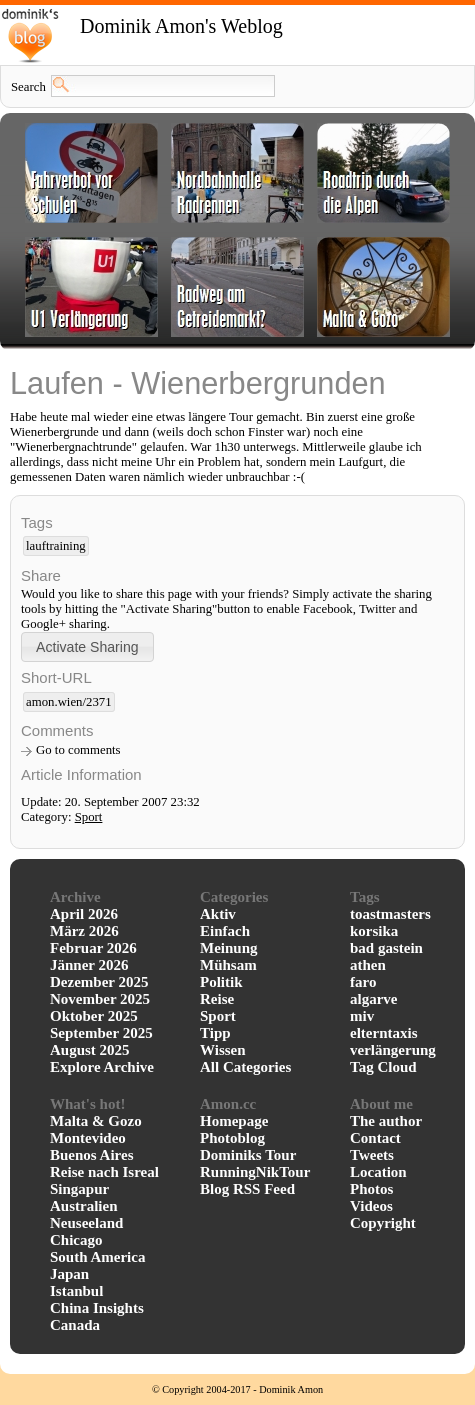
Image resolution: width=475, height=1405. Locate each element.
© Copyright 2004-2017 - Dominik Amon (237, 1389)
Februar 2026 (93, 948)
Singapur (79, 1189)
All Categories (245, 1067)
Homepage (234, 1121)
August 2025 (90, 1050)
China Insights (97, 1308)
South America (97, 1257)
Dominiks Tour (248, 1155)
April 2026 (84, 914)
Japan (69, 1274)
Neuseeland (86, 1223)
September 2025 (101, 1033)
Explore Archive (102, 1067)
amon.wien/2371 (69, 702)
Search (28, 87)
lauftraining (56, 546)
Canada (75, 1325)
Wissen (223, 1050)
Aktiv (218, 914)
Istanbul (76, 1291)
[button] (87, 646)
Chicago (76, 1240)
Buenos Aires (92, 1155)
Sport (89, 817)
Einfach (225, 931)
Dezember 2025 (99, 982)
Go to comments (78, 750)
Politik (221, 982)
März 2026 (84, 931)
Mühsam (228, 965)
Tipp (215, 1033)
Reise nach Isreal (104, 1172)
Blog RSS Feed (247, 1189)
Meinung (229, 948)
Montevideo (88, 1138)
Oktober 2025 (94, 1016)
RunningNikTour (255, 1172)
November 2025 (100, 999)
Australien (84, 1206)
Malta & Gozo (96, 1121)
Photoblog (232, 1138)
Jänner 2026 (89, 965)
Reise (217, 999)
